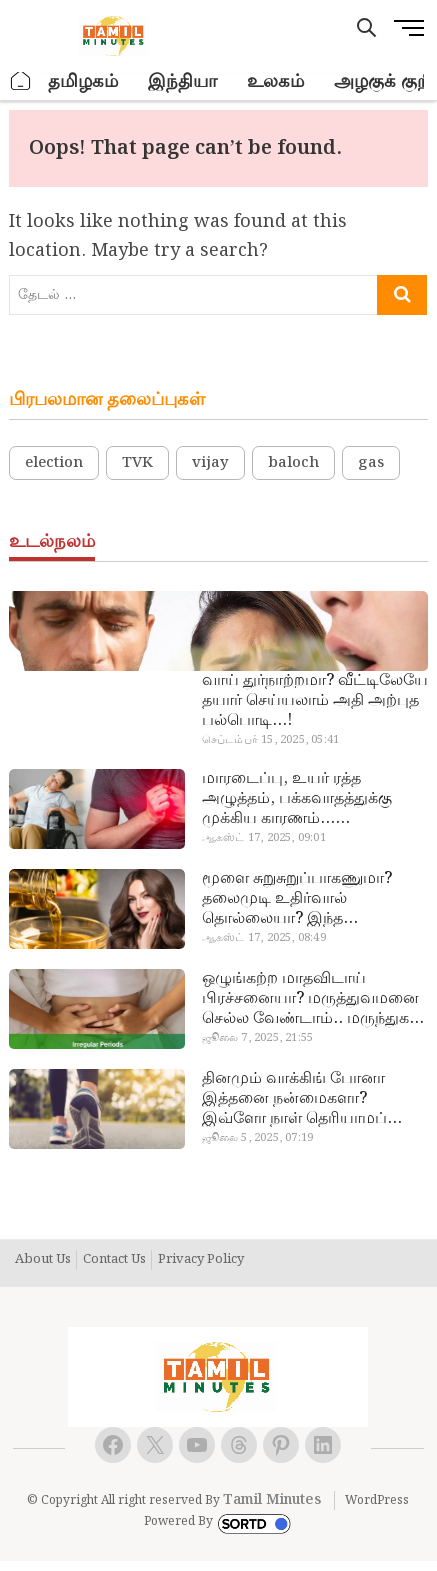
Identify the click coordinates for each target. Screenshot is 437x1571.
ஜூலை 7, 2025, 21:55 (257, 1038)
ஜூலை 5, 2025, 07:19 (257, 1138)
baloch (293, 463)
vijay (210, 463)
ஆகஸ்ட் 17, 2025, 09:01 (264, 838)
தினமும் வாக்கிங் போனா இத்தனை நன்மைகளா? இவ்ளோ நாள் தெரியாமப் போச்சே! (294, 1099)
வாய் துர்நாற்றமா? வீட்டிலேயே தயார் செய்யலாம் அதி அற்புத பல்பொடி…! (315, 701)
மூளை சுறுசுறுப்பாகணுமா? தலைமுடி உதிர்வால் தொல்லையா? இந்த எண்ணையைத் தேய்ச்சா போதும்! (297, 899)
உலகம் (275, 81)
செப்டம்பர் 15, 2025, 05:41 (270, 740)
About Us (43, 1260)
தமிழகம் (83, 81)
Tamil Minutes (272, 1500)
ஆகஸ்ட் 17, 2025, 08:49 (264, 938)
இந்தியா (182, 81)
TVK (137, 463)
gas (371, 463)
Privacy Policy (201, 1260)
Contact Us (114, 1260)
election (54, 463)
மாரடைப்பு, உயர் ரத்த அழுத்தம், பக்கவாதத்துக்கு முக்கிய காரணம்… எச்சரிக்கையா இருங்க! (297, 799)
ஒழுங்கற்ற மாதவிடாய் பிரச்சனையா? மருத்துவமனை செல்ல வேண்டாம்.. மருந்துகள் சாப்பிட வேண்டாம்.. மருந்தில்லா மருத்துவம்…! (312, 999)
